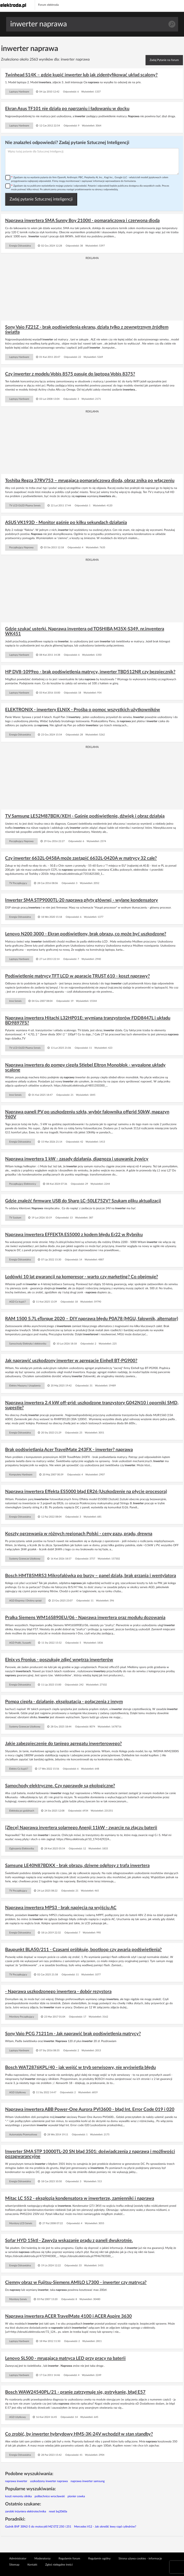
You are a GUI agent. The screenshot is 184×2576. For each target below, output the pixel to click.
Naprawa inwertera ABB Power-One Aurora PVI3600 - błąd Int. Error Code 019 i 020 (89, 2109)
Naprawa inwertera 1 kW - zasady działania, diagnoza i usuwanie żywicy (76, 1159)
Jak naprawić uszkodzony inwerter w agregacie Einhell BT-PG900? (71, 1360)
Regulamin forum (69, 2558)
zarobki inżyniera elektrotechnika (25, 2511)
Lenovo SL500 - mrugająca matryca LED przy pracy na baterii (65, 2358)
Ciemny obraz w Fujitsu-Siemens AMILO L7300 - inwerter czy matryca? (76, 2282)
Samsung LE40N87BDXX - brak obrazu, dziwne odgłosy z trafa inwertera (77, 1865)
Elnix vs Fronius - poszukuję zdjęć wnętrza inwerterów (59, 1659)
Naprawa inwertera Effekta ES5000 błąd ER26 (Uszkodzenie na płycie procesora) (86, 1491)
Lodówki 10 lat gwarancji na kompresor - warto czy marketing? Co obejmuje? (81, 1276)
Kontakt (32, 2564)
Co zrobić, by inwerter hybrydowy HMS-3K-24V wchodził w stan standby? (79, 2434)
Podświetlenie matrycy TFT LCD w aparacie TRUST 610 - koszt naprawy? (77, 976)
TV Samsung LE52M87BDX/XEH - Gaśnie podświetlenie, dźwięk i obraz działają (85, 816)
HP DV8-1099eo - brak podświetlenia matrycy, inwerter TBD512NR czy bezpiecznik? (90, 672)
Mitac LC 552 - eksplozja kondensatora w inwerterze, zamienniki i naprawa (79, 2198)
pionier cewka (76, 2496)
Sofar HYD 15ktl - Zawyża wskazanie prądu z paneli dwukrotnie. (69, 2240)
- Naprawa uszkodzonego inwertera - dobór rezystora (58, 1991)
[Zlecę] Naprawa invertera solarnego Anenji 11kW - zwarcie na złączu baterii (81, 1827)
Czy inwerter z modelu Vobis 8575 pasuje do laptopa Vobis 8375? (70, 374)
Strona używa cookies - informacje (140, 2558)
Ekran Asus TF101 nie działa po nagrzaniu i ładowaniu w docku (67, 108)
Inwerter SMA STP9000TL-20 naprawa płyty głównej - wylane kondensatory (81, 900)
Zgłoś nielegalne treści (59, 2564)
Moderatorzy (42, 2558)
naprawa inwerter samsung (88, 2481)
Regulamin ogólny (99, 2558)
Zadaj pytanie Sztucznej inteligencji (41, 199)
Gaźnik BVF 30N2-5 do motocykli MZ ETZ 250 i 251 (38, 2526)
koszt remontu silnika (18, 2496)
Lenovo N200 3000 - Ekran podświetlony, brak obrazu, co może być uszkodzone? (85, 934)
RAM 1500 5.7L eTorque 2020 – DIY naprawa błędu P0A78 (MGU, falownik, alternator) (91, 1318)
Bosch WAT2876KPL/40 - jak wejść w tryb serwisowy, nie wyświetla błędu (80, 2067)
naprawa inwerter (16, 2481)
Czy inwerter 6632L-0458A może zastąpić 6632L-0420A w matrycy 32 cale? (81, 858)
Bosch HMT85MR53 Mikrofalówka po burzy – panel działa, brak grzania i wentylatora (90, 1575)
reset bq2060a (58, 2511)
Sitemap (14, 2564)
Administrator (17, 2558)
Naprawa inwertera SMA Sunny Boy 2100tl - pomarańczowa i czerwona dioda (82, 220)
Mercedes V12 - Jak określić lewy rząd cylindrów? (105, 2526)
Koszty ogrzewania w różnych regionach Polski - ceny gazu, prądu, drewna (78, 1533)
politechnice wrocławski (50, 2496)
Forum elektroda (48, 4)
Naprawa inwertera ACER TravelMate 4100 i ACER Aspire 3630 (68, 2316)
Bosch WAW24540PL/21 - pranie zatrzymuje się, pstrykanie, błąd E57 (75, 2392)
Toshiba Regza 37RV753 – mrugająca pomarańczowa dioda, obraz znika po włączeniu (89, 480)
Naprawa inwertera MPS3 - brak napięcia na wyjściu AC (60, 1907)
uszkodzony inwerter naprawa (49, 2481)
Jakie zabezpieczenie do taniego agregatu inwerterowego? (63, 1743)
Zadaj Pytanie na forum (164, 60)
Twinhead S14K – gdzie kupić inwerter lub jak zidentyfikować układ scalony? (81, 75)
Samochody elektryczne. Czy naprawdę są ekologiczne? (60, 1785)
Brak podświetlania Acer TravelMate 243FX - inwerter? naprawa (69, 1449)
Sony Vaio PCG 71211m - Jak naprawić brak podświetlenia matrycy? (73, 2033)
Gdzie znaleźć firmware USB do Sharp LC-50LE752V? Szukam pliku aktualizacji (83, 1201)
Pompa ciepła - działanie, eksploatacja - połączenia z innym (64, 1701)
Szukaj (171, 24)
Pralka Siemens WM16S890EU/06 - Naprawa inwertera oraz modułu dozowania (85, 1617)
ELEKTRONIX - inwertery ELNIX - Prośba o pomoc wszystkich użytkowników (82, 709)
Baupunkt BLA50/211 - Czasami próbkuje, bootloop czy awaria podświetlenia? (83, 1949)
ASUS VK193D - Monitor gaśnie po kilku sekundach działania (66, 522)
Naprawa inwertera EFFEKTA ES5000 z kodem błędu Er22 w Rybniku (74, 1234)
